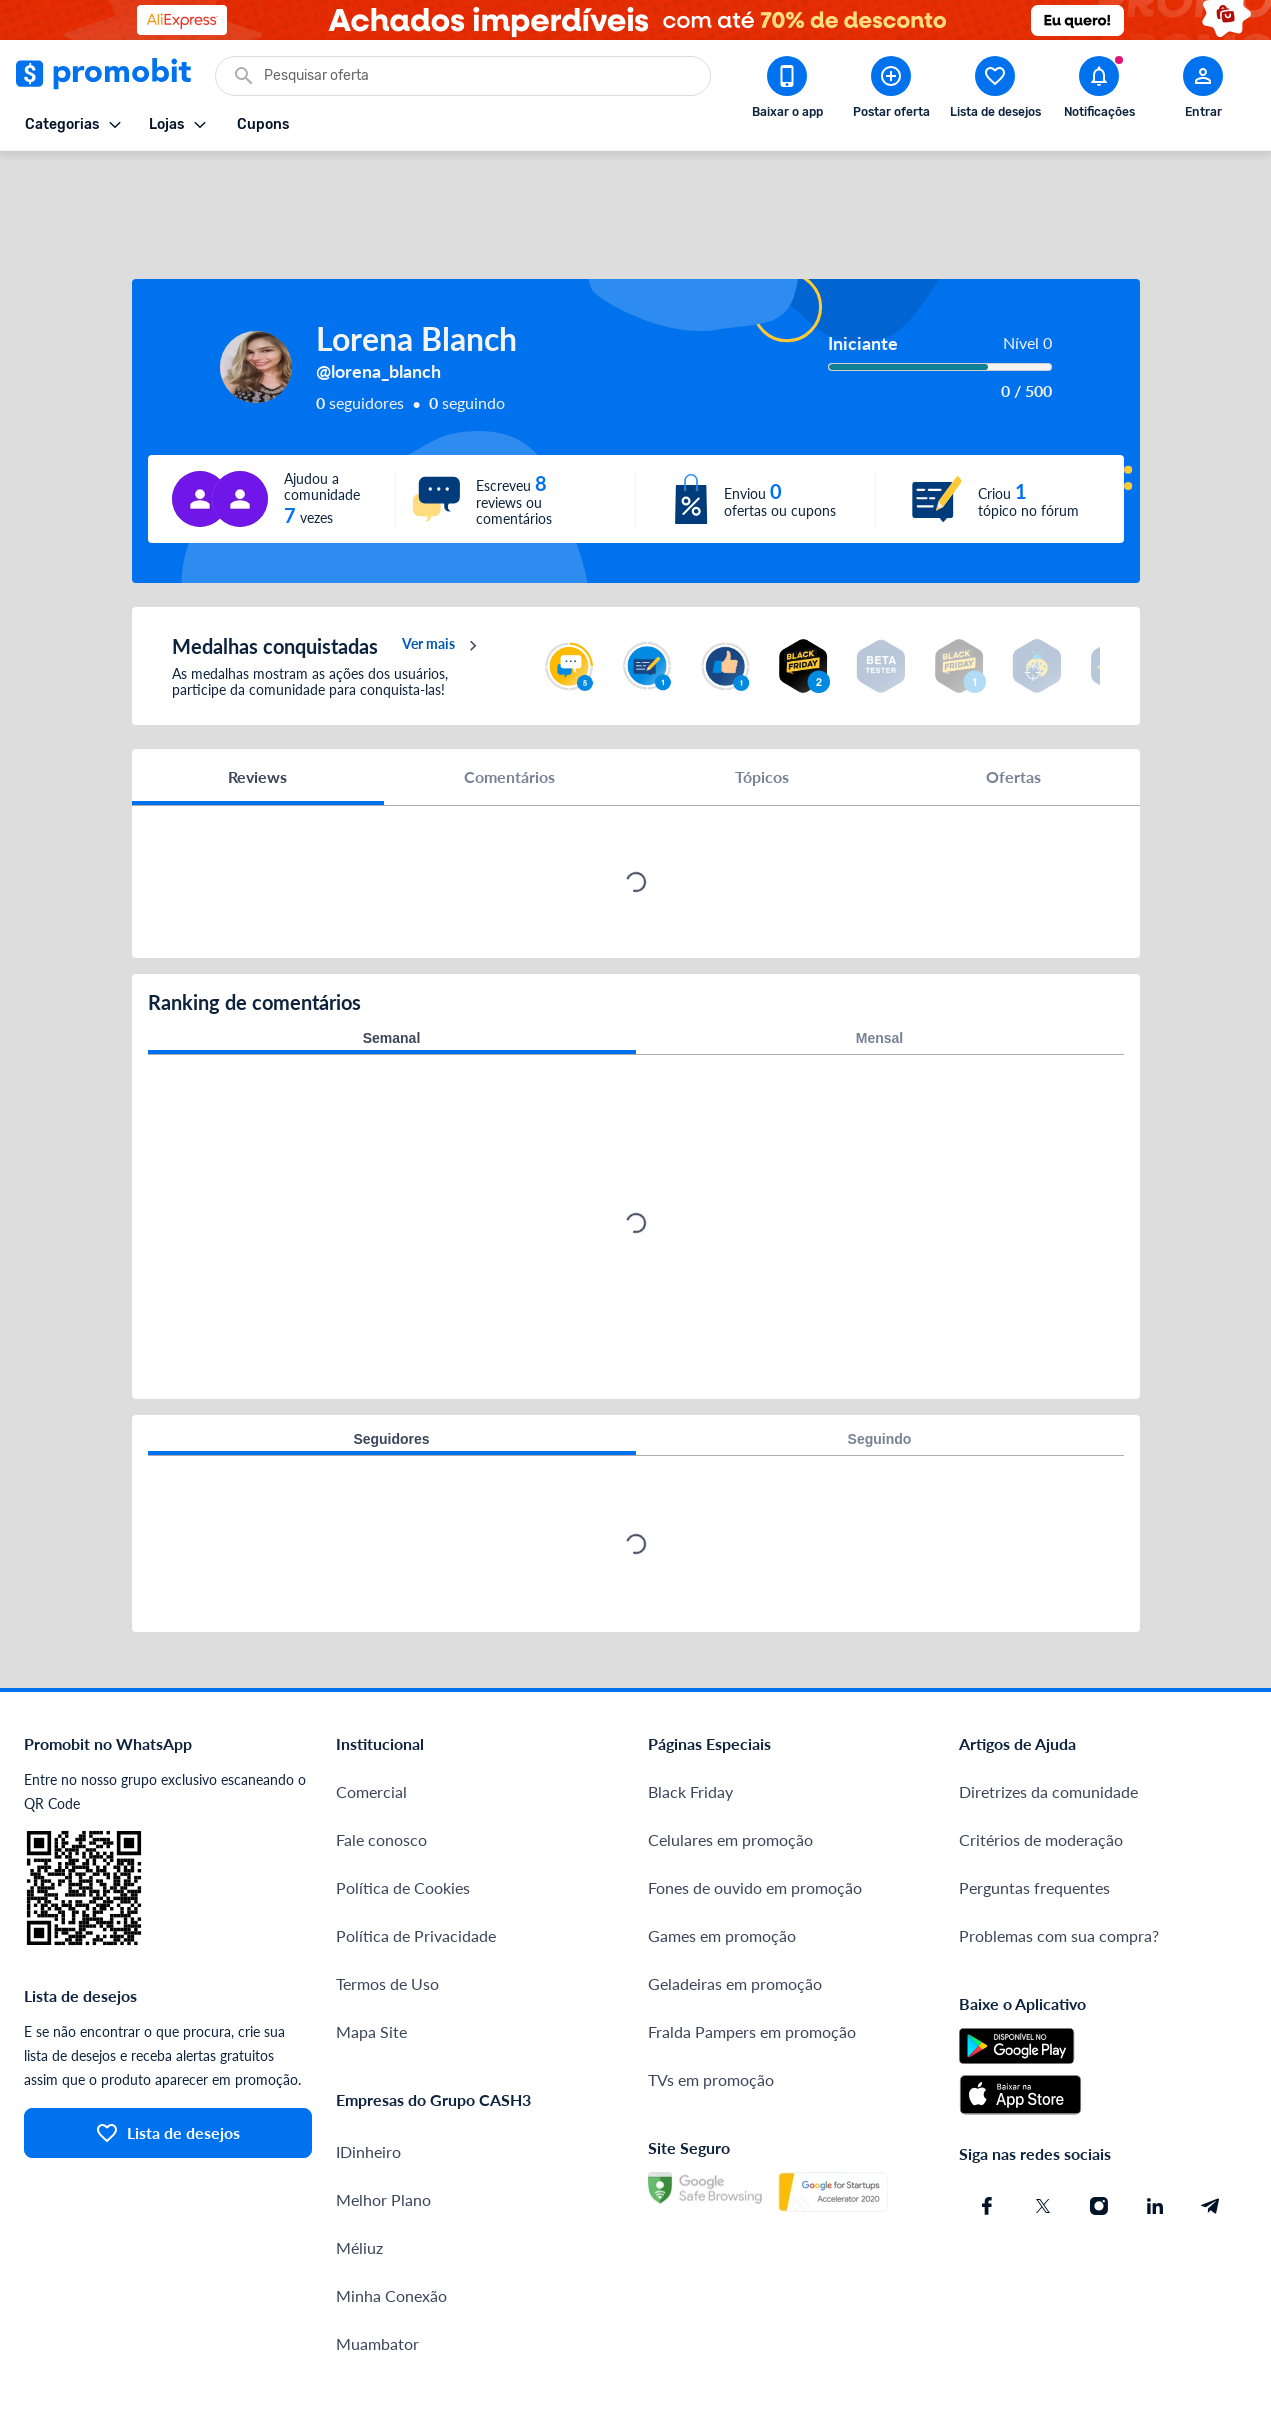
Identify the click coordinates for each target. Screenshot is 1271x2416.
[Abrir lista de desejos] (995, 91)
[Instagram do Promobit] (1099, 2134)
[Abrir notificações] (1099, 91)
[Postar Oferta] (891, 91)
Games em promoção (722, 1863)
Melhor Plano (383, 2127)
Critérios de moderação (1041, 1767)
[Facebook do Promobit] (987, 2134)
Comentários (509, 704)
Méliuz (359, 2175)
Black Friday (690, 1719)
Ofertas (1013, 704)
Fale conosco (381, 1767)
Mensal (879, 966)
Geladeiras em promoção (735, 1911)
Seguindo (880, 1367)
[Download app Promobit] (787, 91)
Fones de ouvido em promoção (755, 1815)
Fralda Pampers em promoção (752, 1959)
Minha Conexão (391, 2223)
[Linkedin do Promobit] (1155, 2134)
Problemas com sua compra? (1059, 1863)
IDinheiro (368, 2079)
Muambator (377, 2271)
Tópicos (762, 704)
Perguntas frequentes (1034, 1815)
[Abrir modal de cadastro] (1203, 91)
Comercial (371, 1719)
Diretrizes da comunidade (1048, 1719)
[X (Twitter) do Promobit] (1043, 2134)
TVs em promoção (711, 2007)
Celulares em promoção (730, 1767)
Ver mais (442, 574)
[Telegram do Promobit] (1211, 2134)
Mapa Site (371, 1959)
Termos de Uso (387, 1911)
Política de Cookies (403, 1815)
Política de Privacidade (416, 1863)
